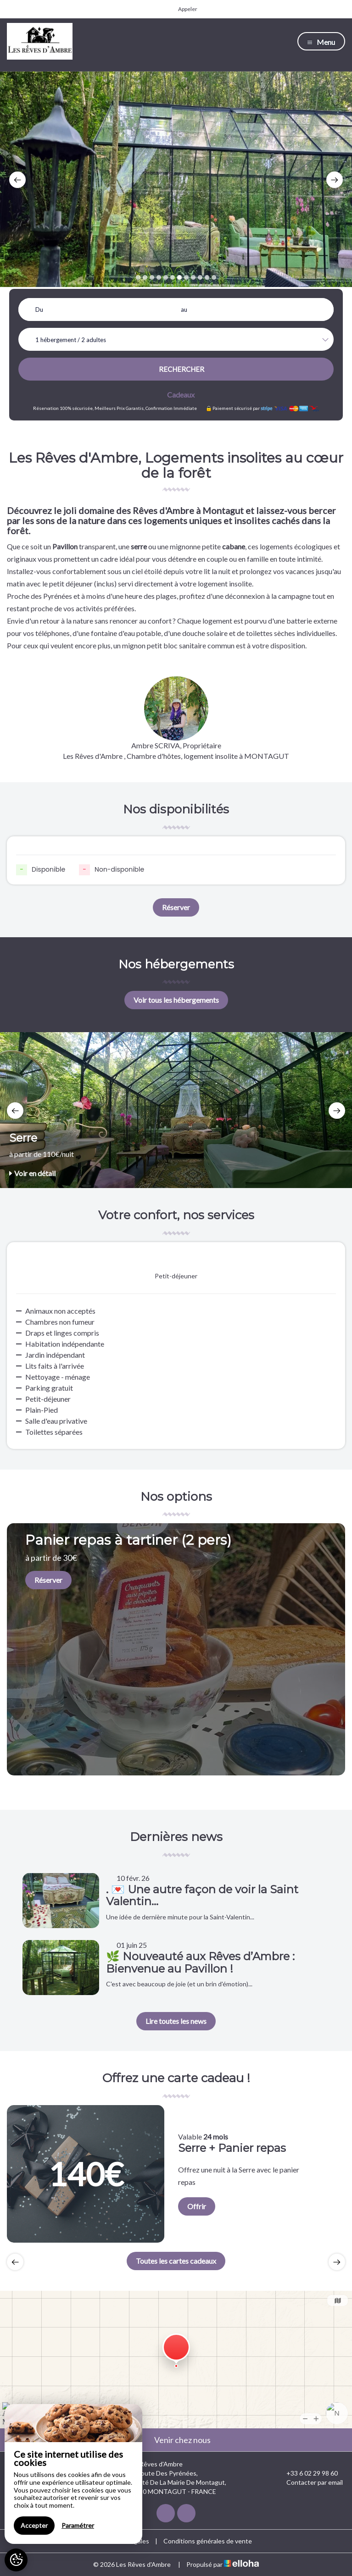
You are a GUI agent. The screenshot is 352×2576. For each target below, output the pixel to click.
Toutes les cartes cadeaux (176, 2260)
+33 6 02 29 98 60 (307, 2473)
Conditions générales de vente (207, 2541)
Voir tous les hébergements (176, 999)
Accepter (34, 2525)
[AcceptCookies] (16, 2559)
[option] (176, 179)
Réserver (176, 907)
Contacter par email (309, 2482)
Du (39, 309)
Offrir (196, 2206)
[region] (73, 2474)
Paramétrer (77, 2525)
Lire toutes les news (176, 2021)
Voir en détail (32, 1173)
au (184, 309)
